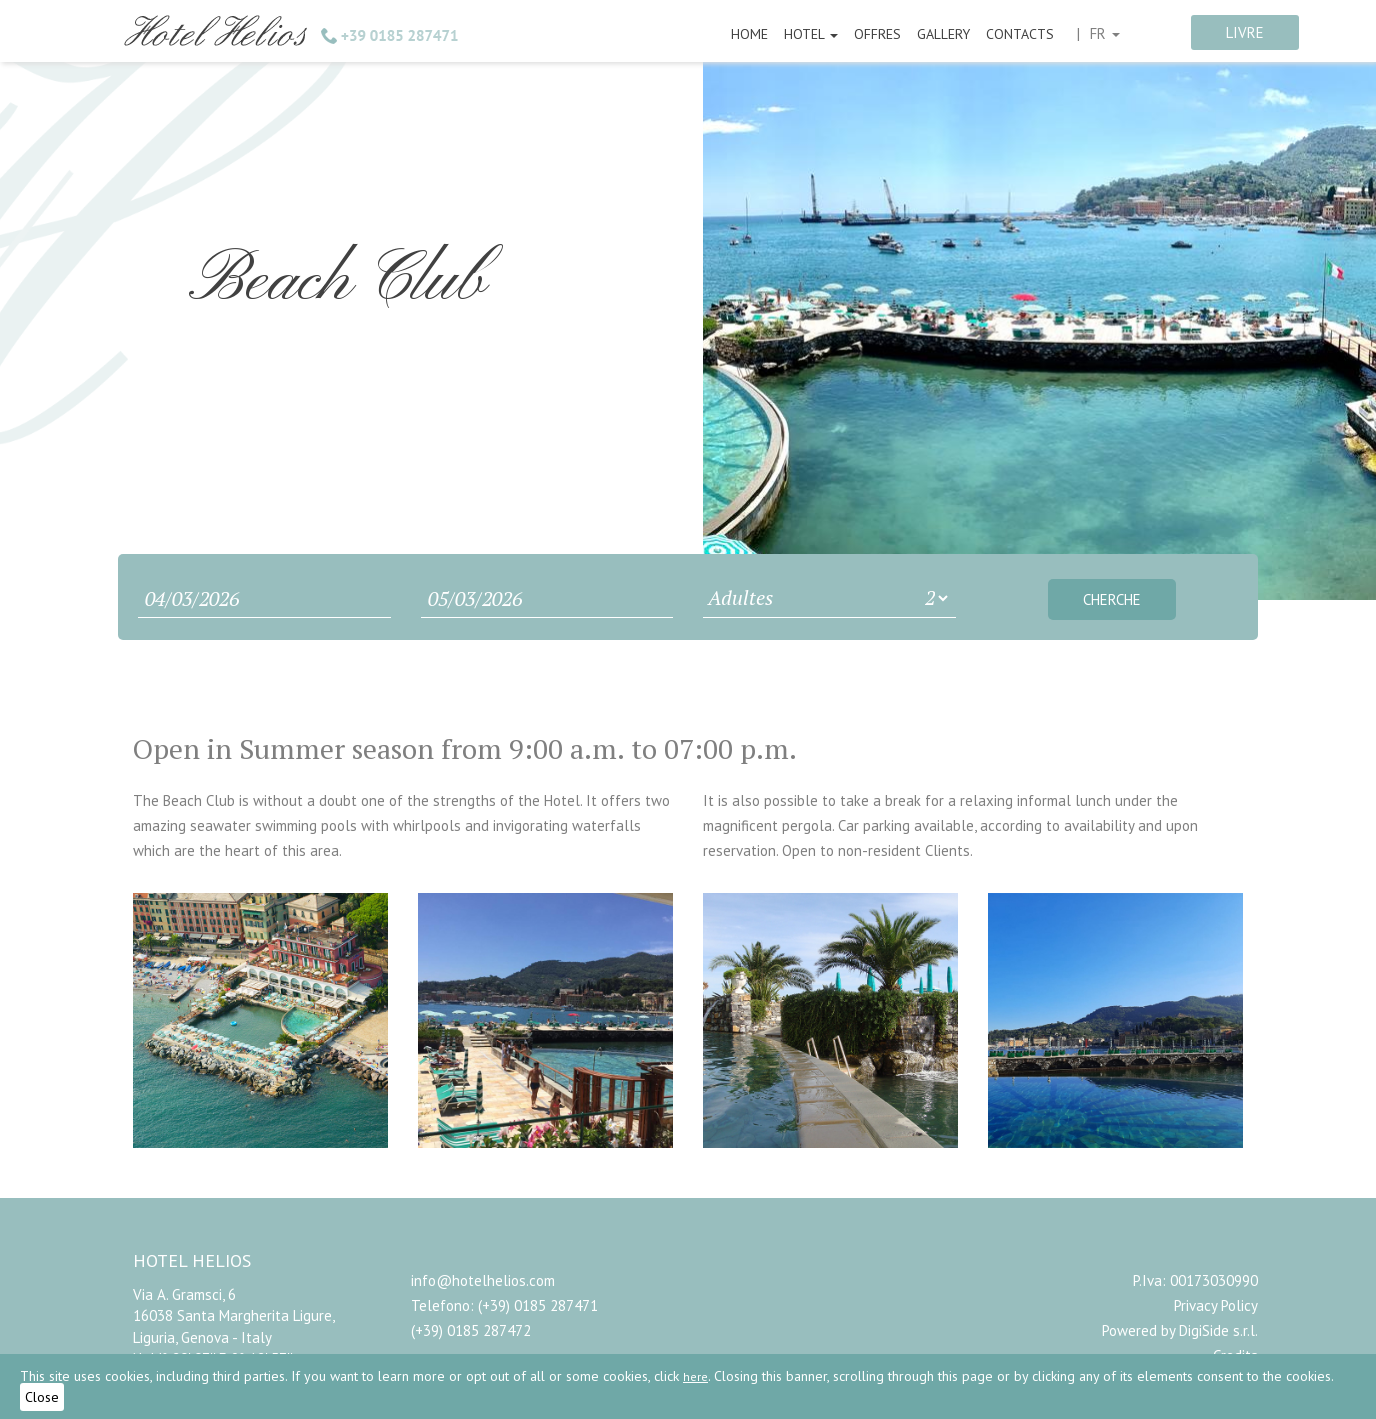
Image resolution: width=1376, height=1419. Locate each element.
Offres (877, 34)
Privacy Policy (1216, 1305)
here (695, 1376)
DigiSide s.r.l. (1218, 1330)
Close (42, 1397)
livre (1245, 32)
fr (1105, 33)
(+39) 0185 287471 (538, 1305)
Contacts (1020, 34)
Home (749, 34)
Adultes (740, 597)
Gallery (943, 34)
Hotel (811, 34)
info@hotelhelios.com (483, 1280)
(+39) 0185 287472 (471, 1330)
